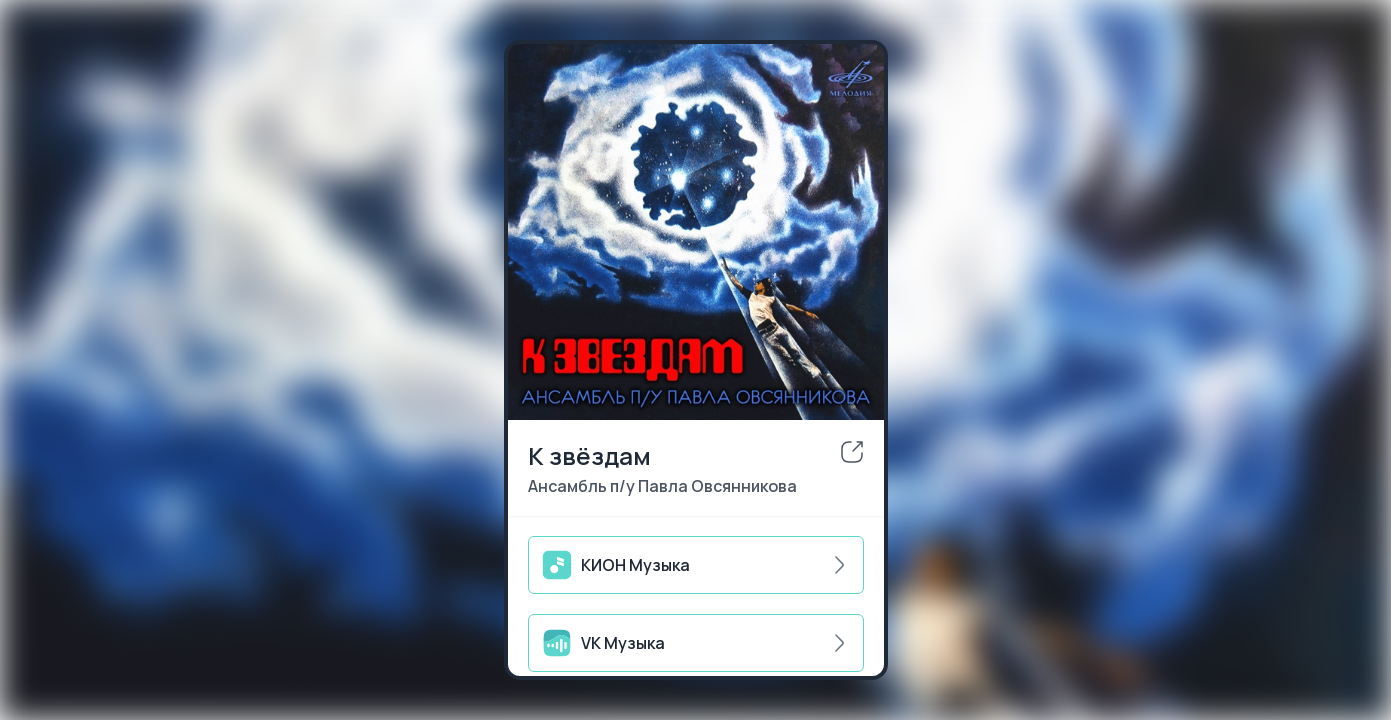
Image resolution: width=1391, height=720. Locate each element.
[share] (852, 452)
